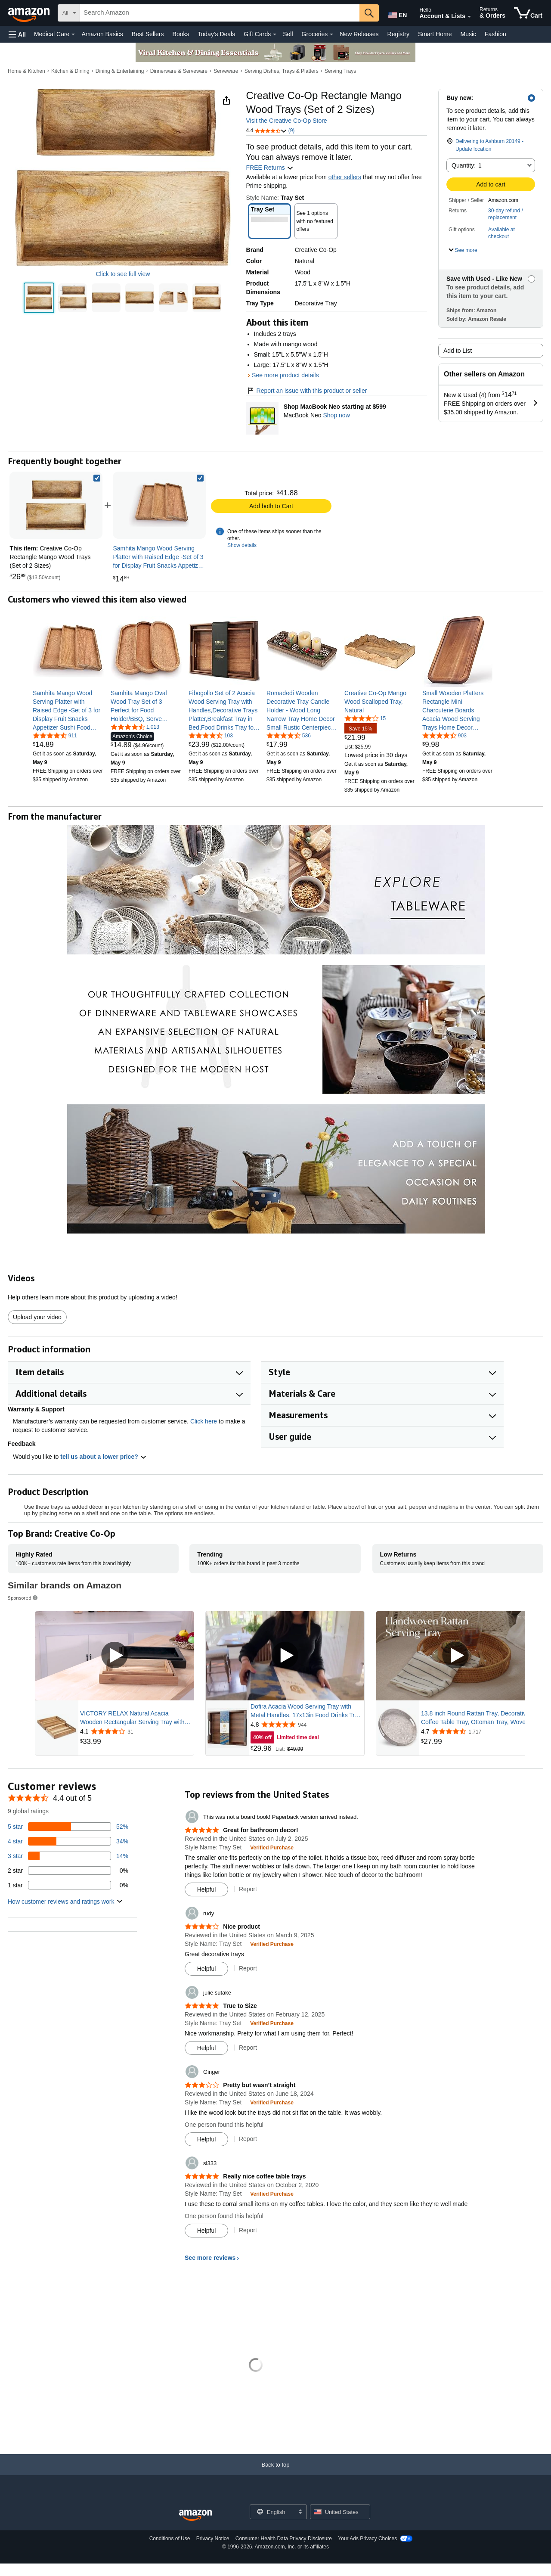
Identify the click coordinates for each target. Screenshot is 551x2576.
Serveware (226, 71)
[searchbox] (219, 13)
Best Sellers (148, 34)
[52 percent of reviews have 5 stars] (68, 1826)
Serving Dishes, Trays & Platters (282, 71)
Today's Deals (216, 34)
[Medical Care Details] (73, 34)
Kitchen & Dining (70, 71)
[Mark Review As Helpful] (206, 1889)
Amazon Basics (102, 34)
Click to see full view (123, 273)
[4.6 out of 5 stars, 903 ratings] (444, 735)
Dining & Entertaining (120, 71)
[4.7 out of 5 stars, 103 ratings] (211, 735)
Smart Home (435, 34)
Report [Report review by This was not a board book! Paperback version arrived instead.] (248, 1889)
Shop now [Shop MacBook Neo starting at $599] (336, 415)
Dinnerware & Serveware (178, 71)
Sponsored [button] (23, 1597)
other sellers (344, 177)
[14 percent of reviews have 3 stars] (68, 1856)
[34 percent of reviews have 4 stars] (68, 1841)
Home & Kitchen (26, 71)
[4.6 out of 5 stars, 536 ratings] (288, 735)
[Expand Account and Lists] (469, 17)
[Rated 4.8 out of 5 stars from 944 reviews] (306, 1724)
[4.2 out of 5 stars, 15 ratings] (365, 718)
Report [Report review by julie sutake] (248, 2047)
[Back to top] (275, 2473)
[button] (17, 34)
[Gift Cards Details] (274, 34)
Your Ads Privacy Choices (367, 2539)
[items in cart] (528, 13)
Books (181, 34)
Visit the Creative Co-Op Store (286, 120)
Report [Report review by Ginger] (248, 2138)
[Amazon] (29, 13)
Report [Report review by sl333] (248, 2230)
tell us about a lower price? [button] (103, 1456)
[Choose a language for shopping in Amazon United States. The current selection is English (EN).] (397, 13)
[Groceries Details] (331, 34)
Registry (398, 34)
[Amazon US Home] (195, 2515)
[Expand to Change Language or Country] (300, 2512)
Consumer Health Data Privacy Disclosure (283, 2539)
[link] (159, 505)
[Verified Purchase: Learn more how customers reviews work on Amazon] (272, 1847)
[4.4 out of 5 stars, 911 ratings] (55, 735)
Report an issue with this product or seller (306, 390)
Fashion (495, 34)
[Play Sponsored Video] (114, 1655)
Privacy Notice (212, 2539)
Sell (288, 34)
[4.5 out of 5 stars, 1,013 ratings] (135, 726)
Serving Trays (340, 71)
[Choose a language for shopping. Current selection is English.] (273, 2512)
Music (468, 34)
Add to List (457, 350)
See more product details (285, 375)
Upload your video (37, 1317)
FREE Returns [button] (270, 167)
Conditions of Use (169, 2539)
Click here (203, 1421)
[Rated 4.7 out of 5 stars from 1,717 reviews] (477, 1731)
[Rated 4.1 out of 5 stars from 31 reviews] (136, 1731)
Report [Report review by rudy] (248, 1968)
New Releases (359, 34)
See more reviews (210, 2257)
